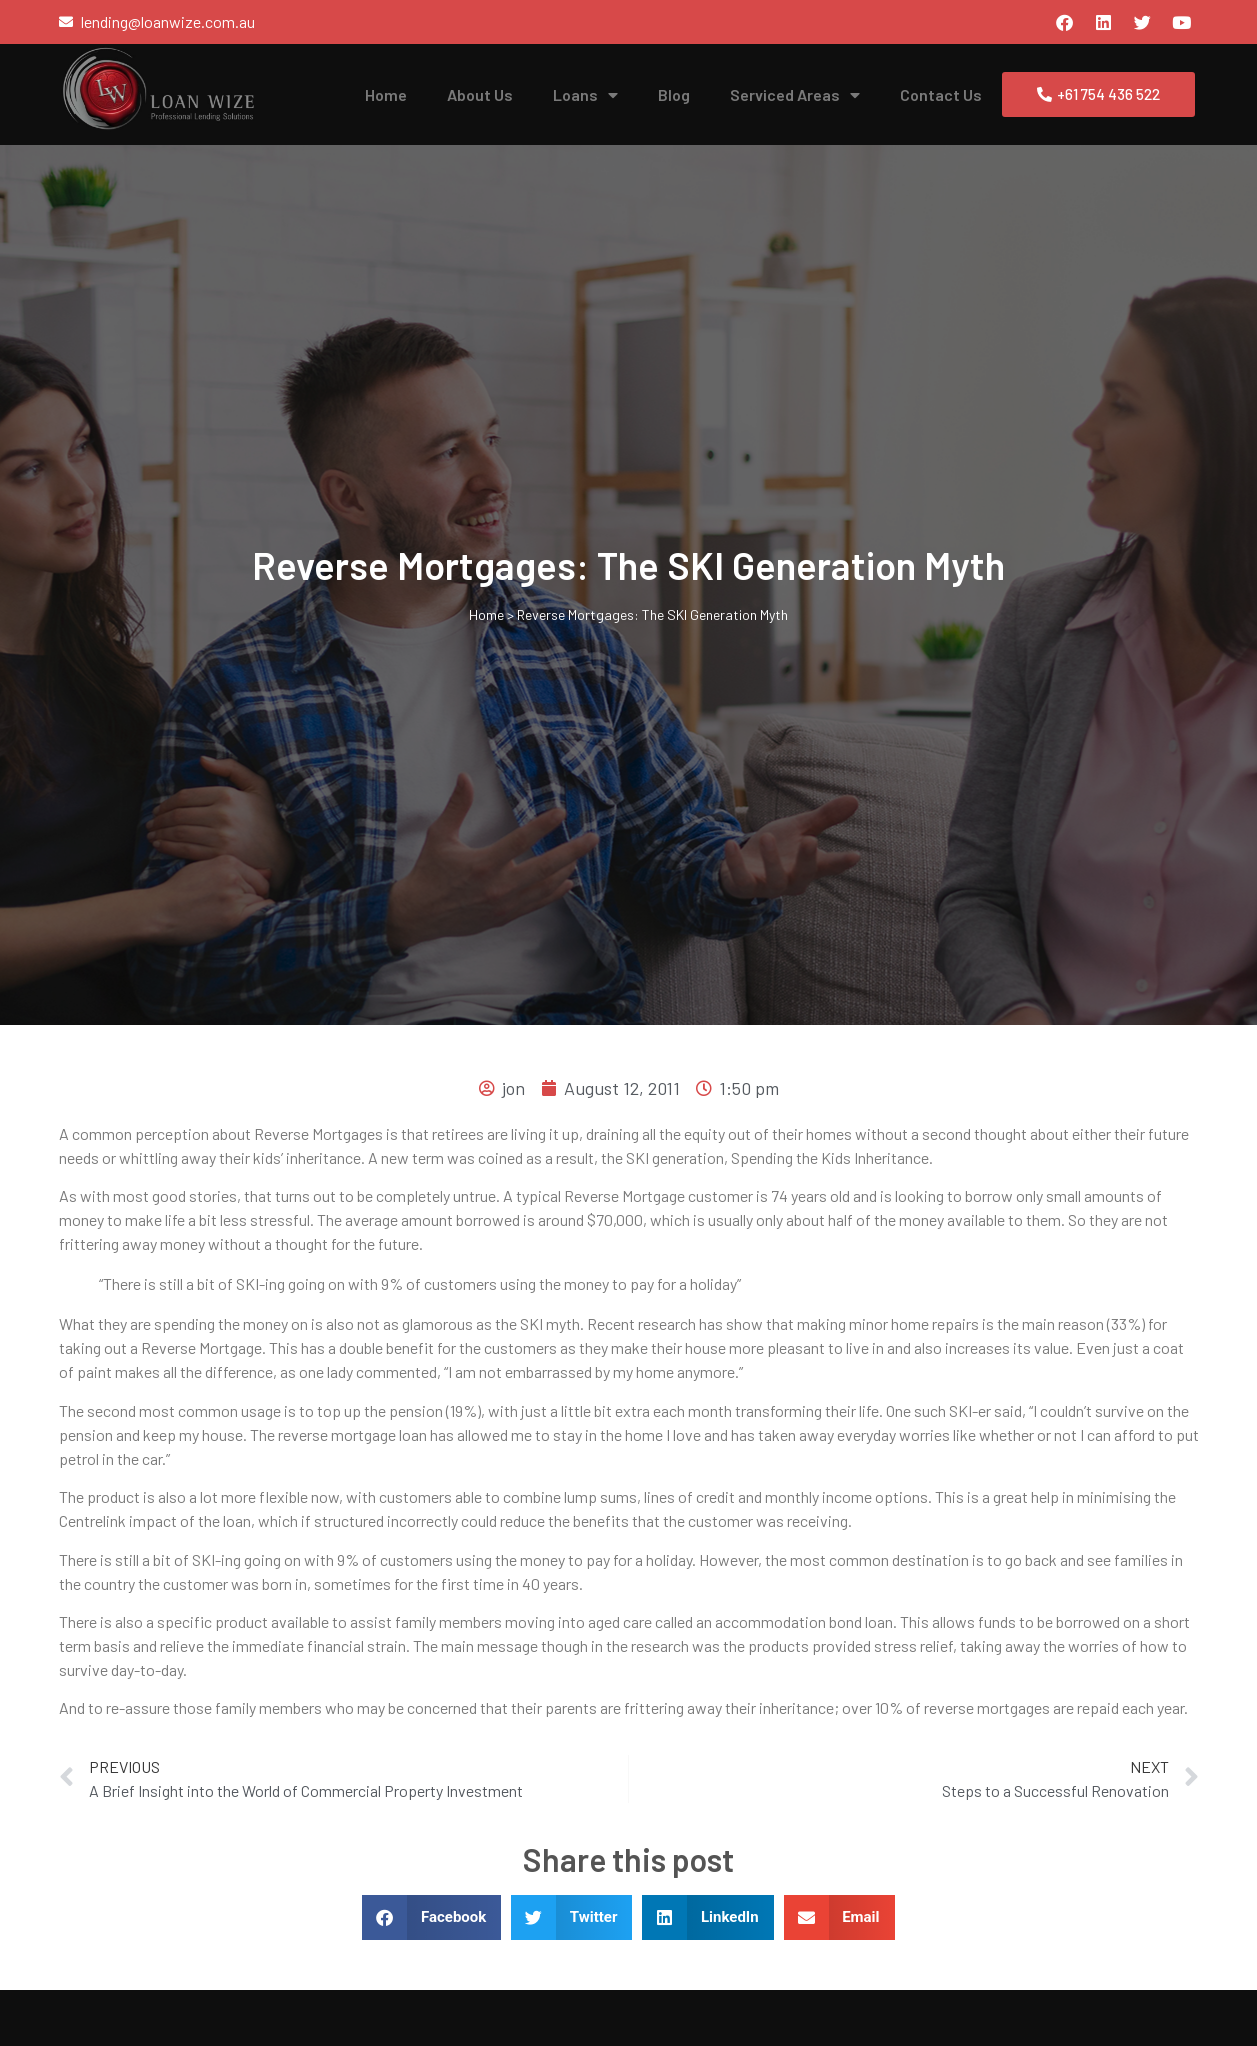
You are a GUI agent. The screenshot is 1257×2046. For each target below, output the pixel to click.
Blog (674, 94)
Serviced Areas (795, 95)
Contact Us (941, 94)
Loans (585, 95)
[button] (431, 1917)
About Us (480, 94)
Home (386, 94)
